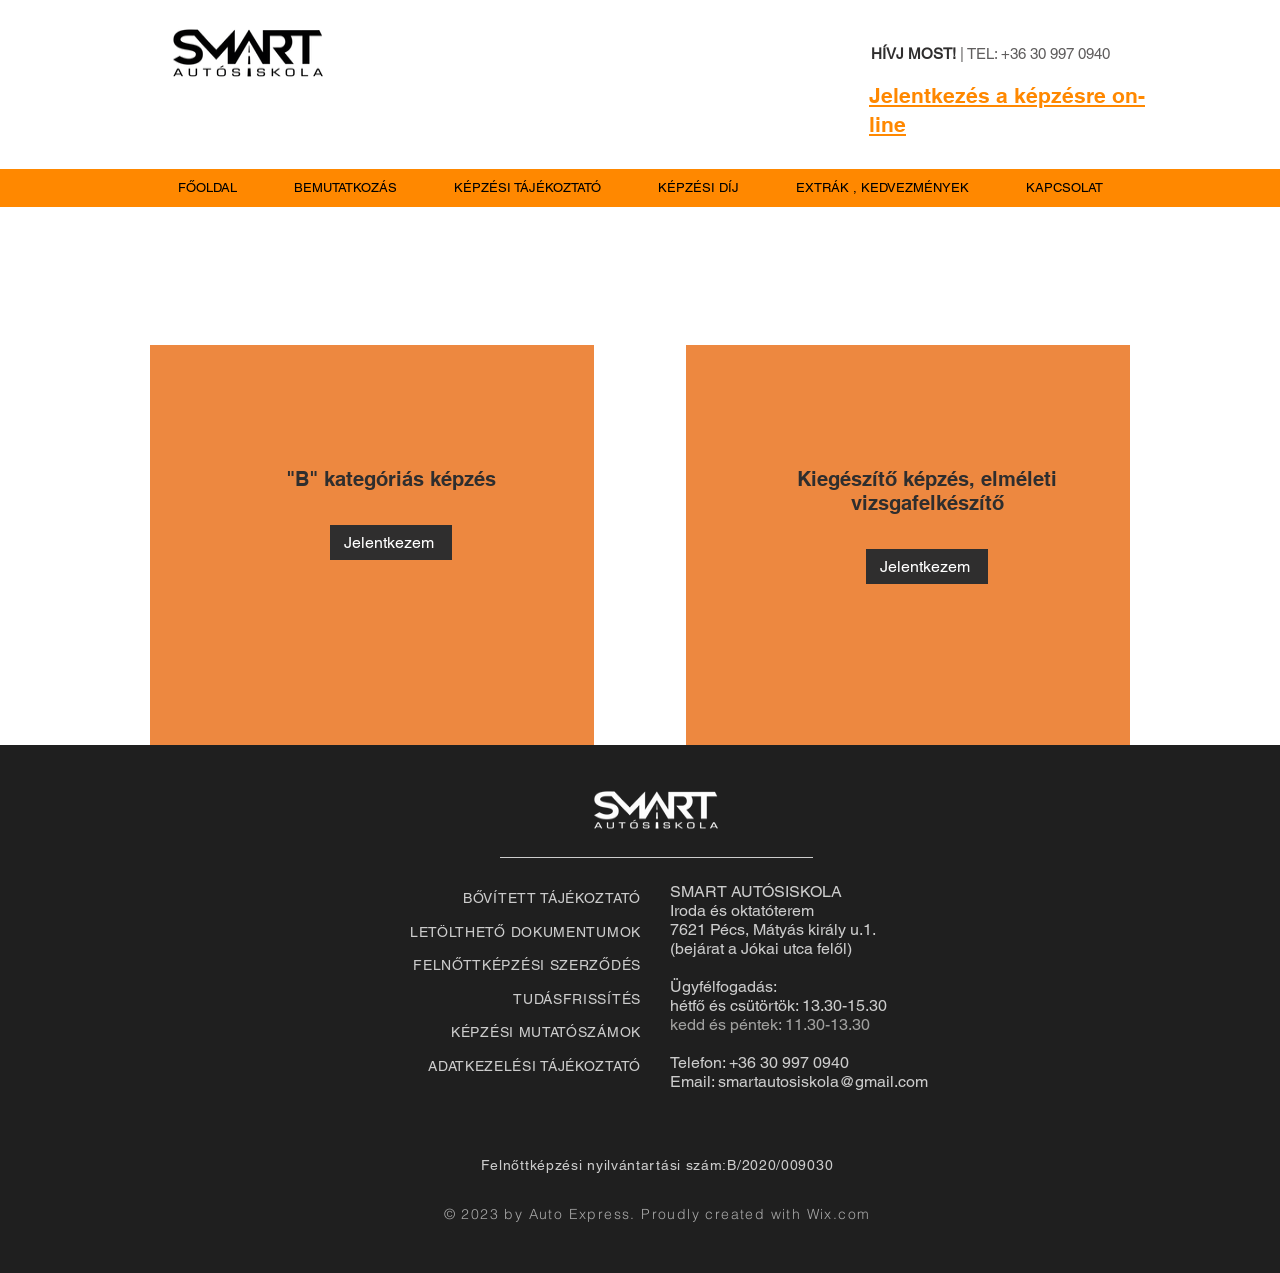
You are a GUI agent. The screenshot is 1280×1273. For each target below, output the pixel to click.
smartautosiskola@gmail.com (823, 1081)
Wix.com (839, 1214)
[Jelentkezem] (391, 542)
